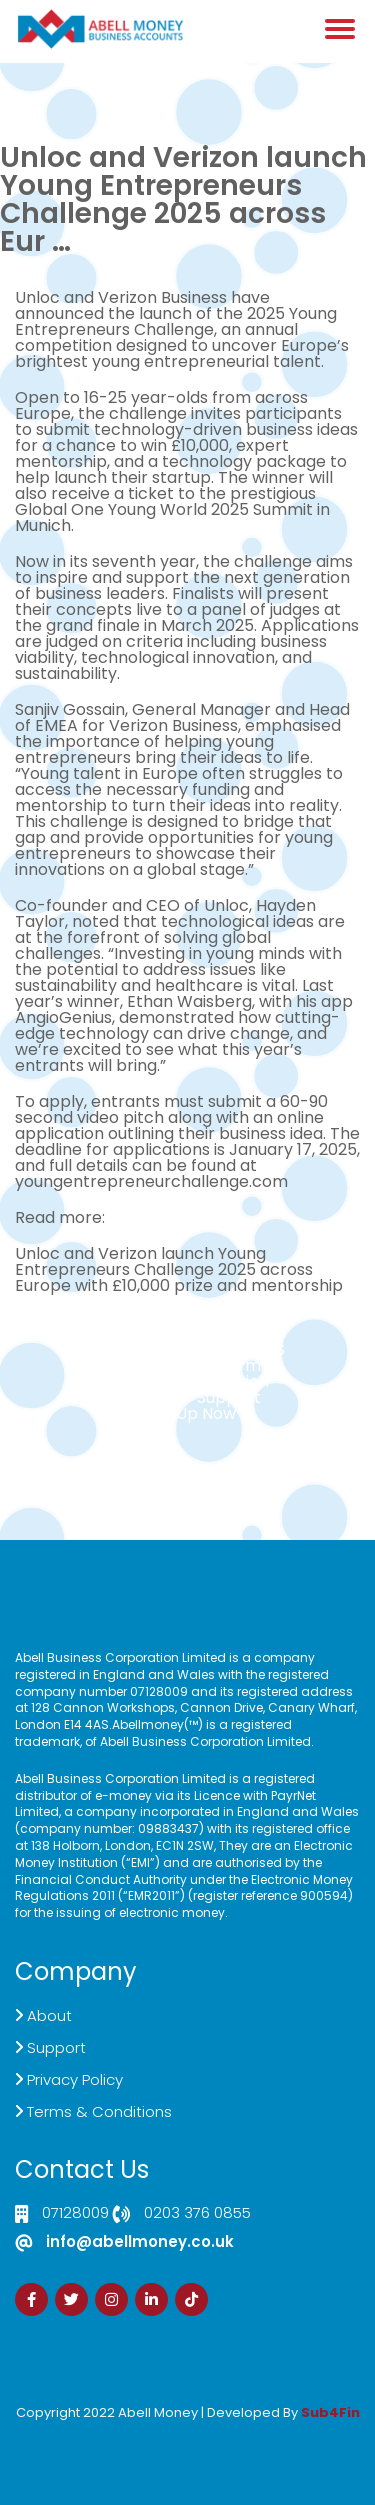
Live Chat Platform (188, 1365)
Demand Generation (188, 1381)
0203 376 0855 (197, 2214)
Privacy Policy (75, 2079)
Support (56, 2047)
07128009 (75, 2214)
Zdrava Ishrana (236, 2426)
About (49, 2015)
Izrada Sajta (127, 2426)
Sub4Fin (330, 2412)
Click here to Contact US (188, 1349)
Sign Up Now (188, 1413)
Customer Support (187, 1397)
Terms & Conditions (99, 2111)
